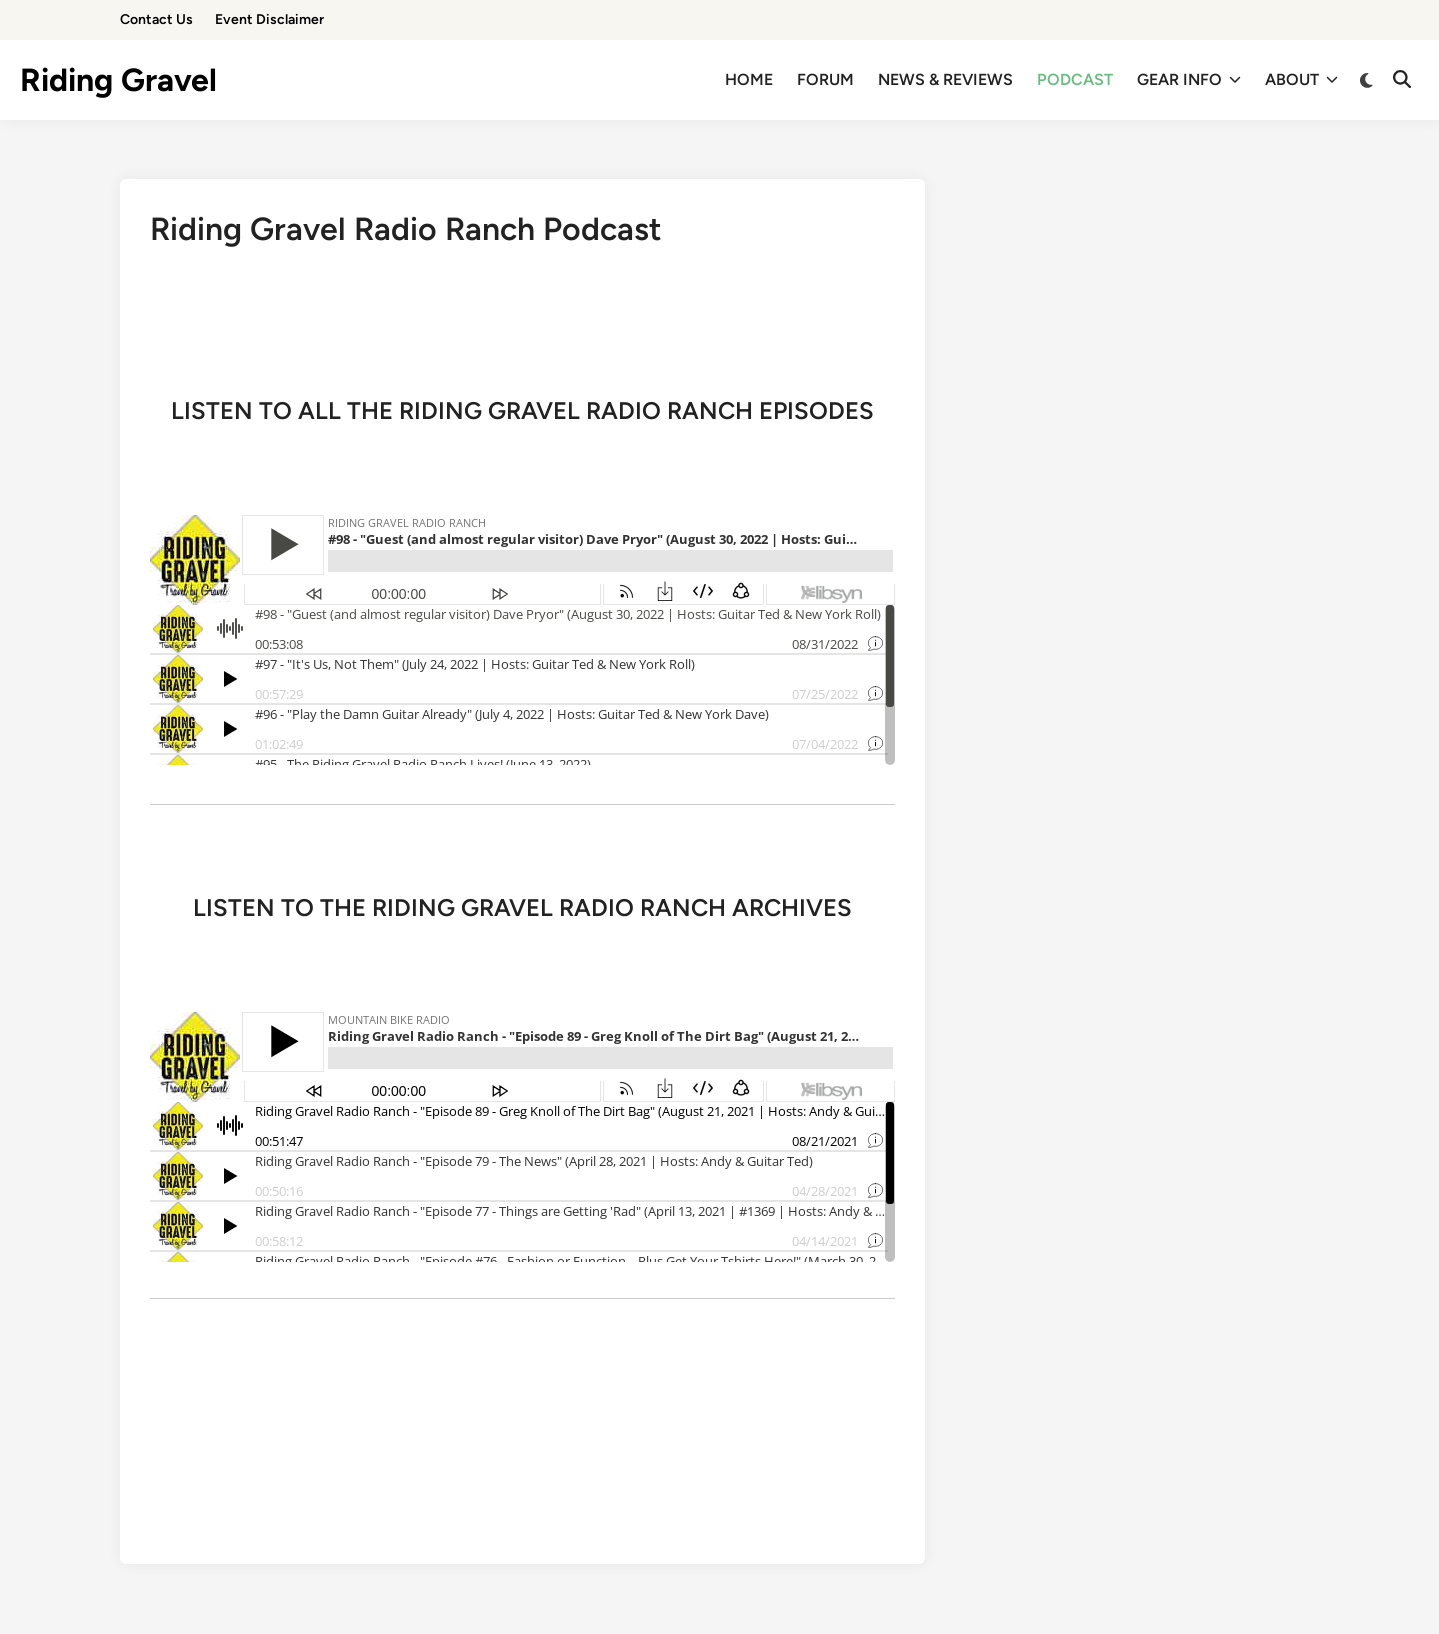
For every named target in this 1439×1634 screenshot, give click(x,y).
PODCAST (1075, 79)
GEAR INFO (1189, 80)
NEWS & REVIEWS (945, 79)
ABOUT (1301, 80)
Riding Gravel (118, 80)
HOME (749, 79)
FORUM (825, 79)
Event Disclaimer (269, 19)
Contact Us (156, 19)
